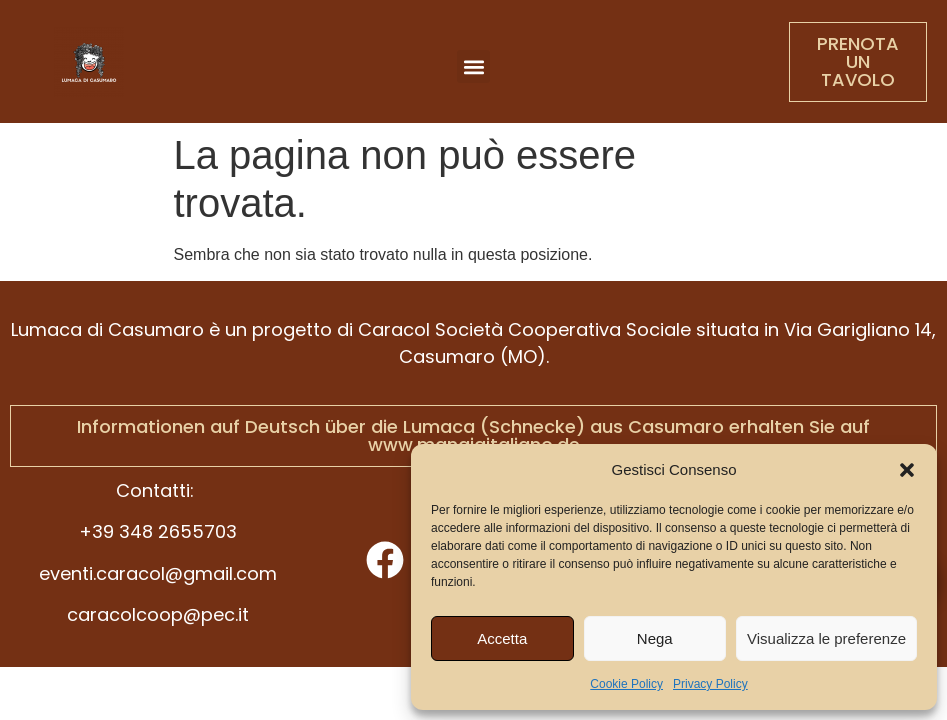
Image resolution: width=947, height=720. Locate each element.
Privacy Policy (710, 684)
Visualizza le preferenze (826, 638)
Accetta (502, 638)
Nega (655, 638)
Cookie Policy (626, 684)
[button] (907, 470)
